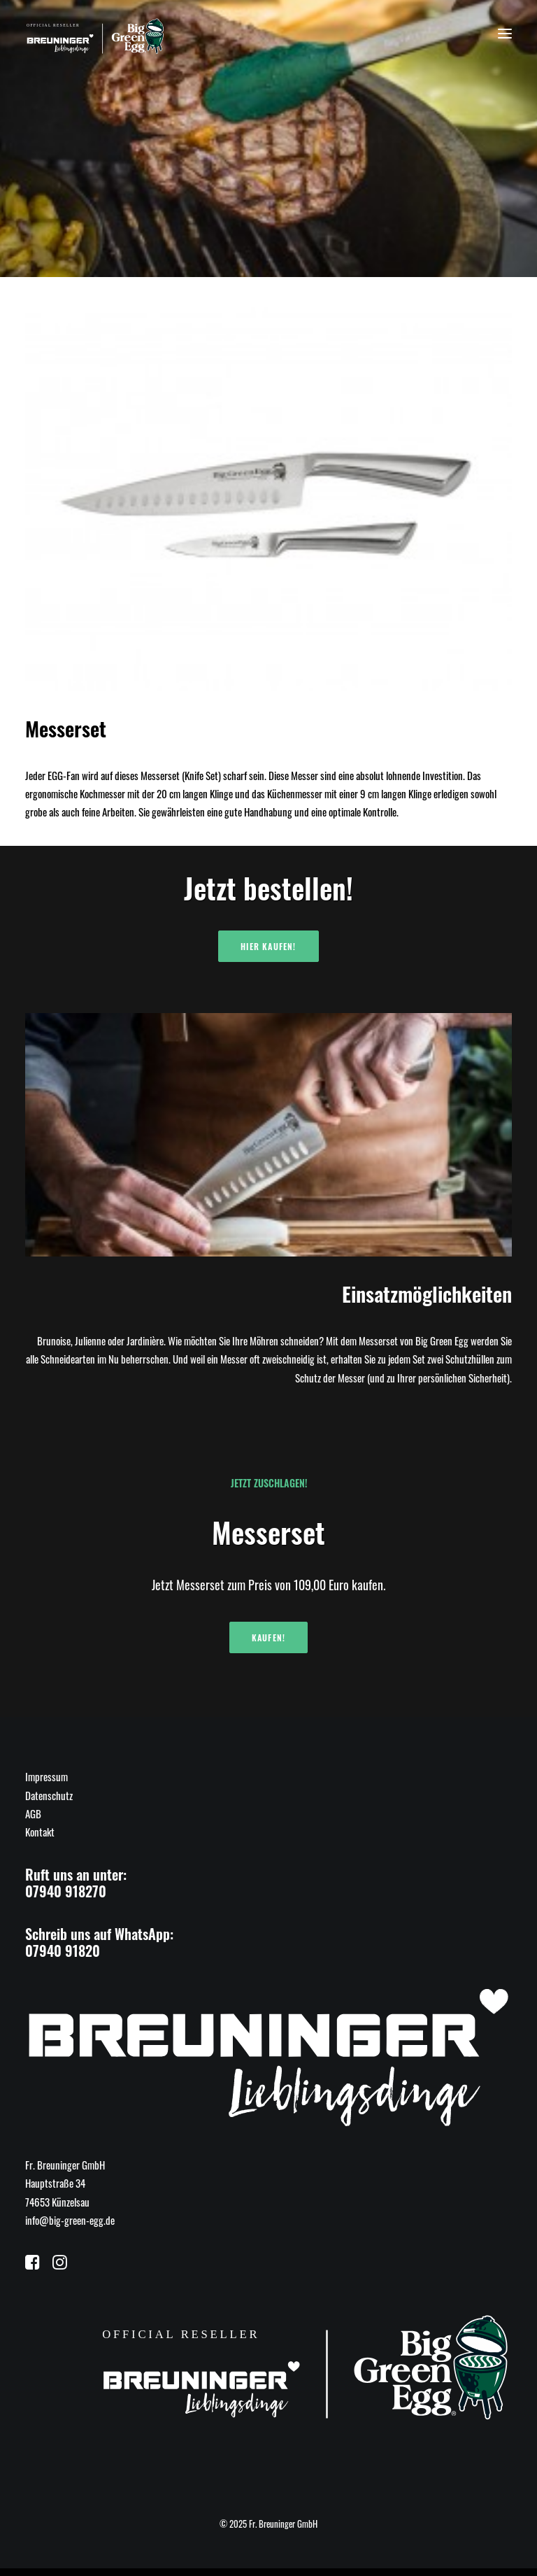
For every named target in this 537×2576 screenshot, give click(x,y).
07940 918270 (65, 1891)
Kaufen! (268, 1637)
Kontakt (40, 1831)
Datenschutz (49, 1795)
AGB (33, 1813)
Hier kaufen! (268, 946)
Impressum (46, 1776)
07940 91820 (62, 1950)
